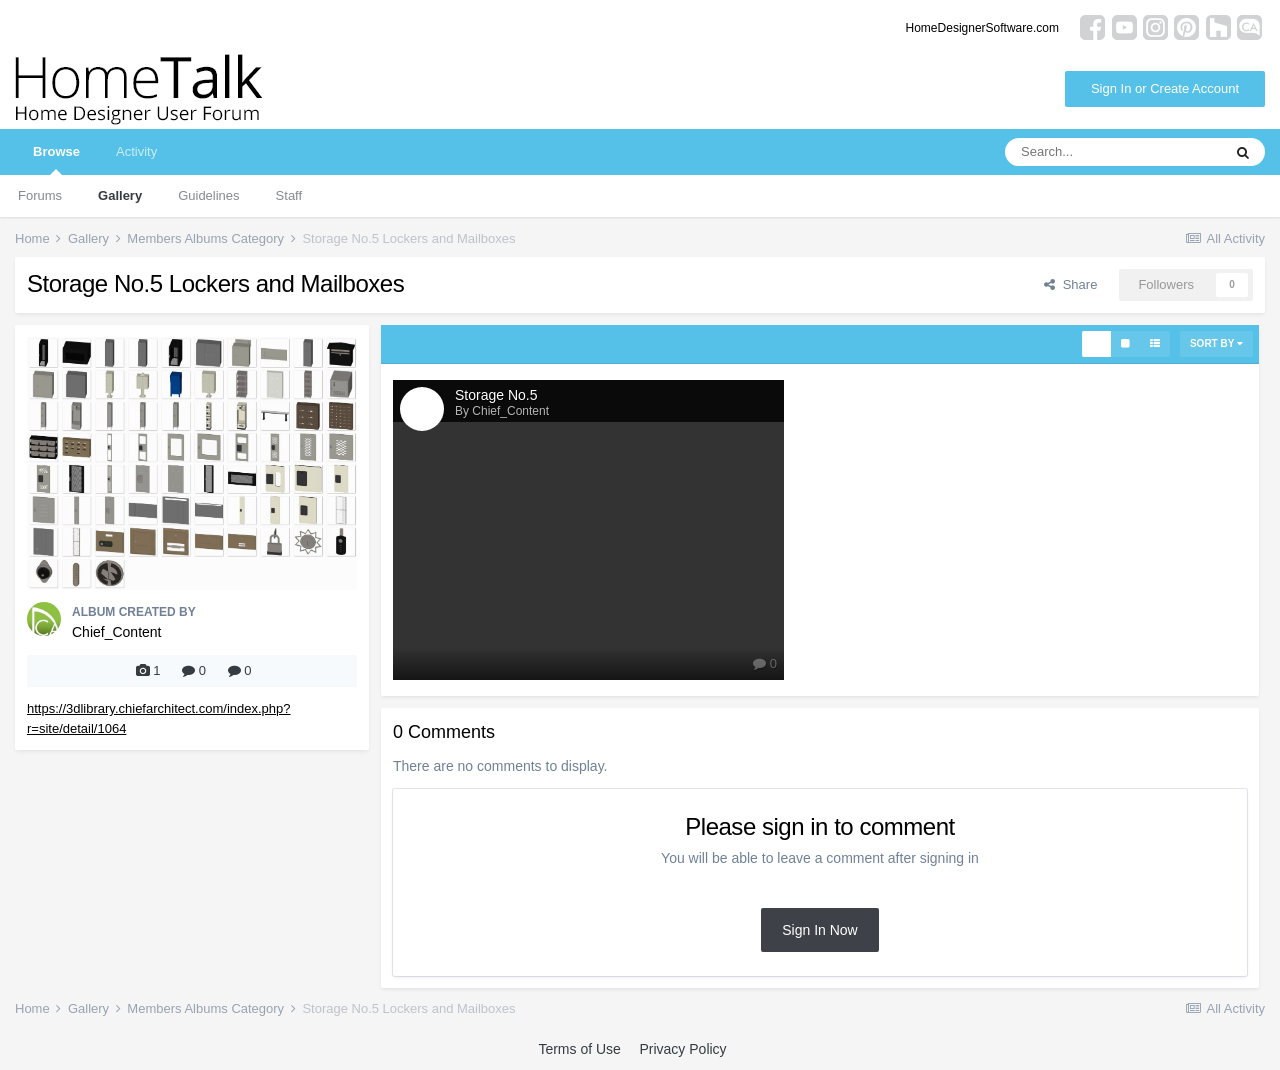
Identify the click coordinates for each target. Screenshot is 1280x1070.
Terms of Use (579, 1049)
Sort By (1216, 343)
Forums (40, 195)
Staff (289, 195)
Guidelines (208, 195)
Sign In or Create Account (1165, 88)
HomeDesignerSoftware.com (982, 28)
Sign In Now (819, 930)
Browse (56, 159)
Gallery (120, 195)
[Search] (1113, 152)
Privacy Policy (682, 1049)
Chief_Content (117, 632)
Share (1070, 284)
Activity (136, 151)
